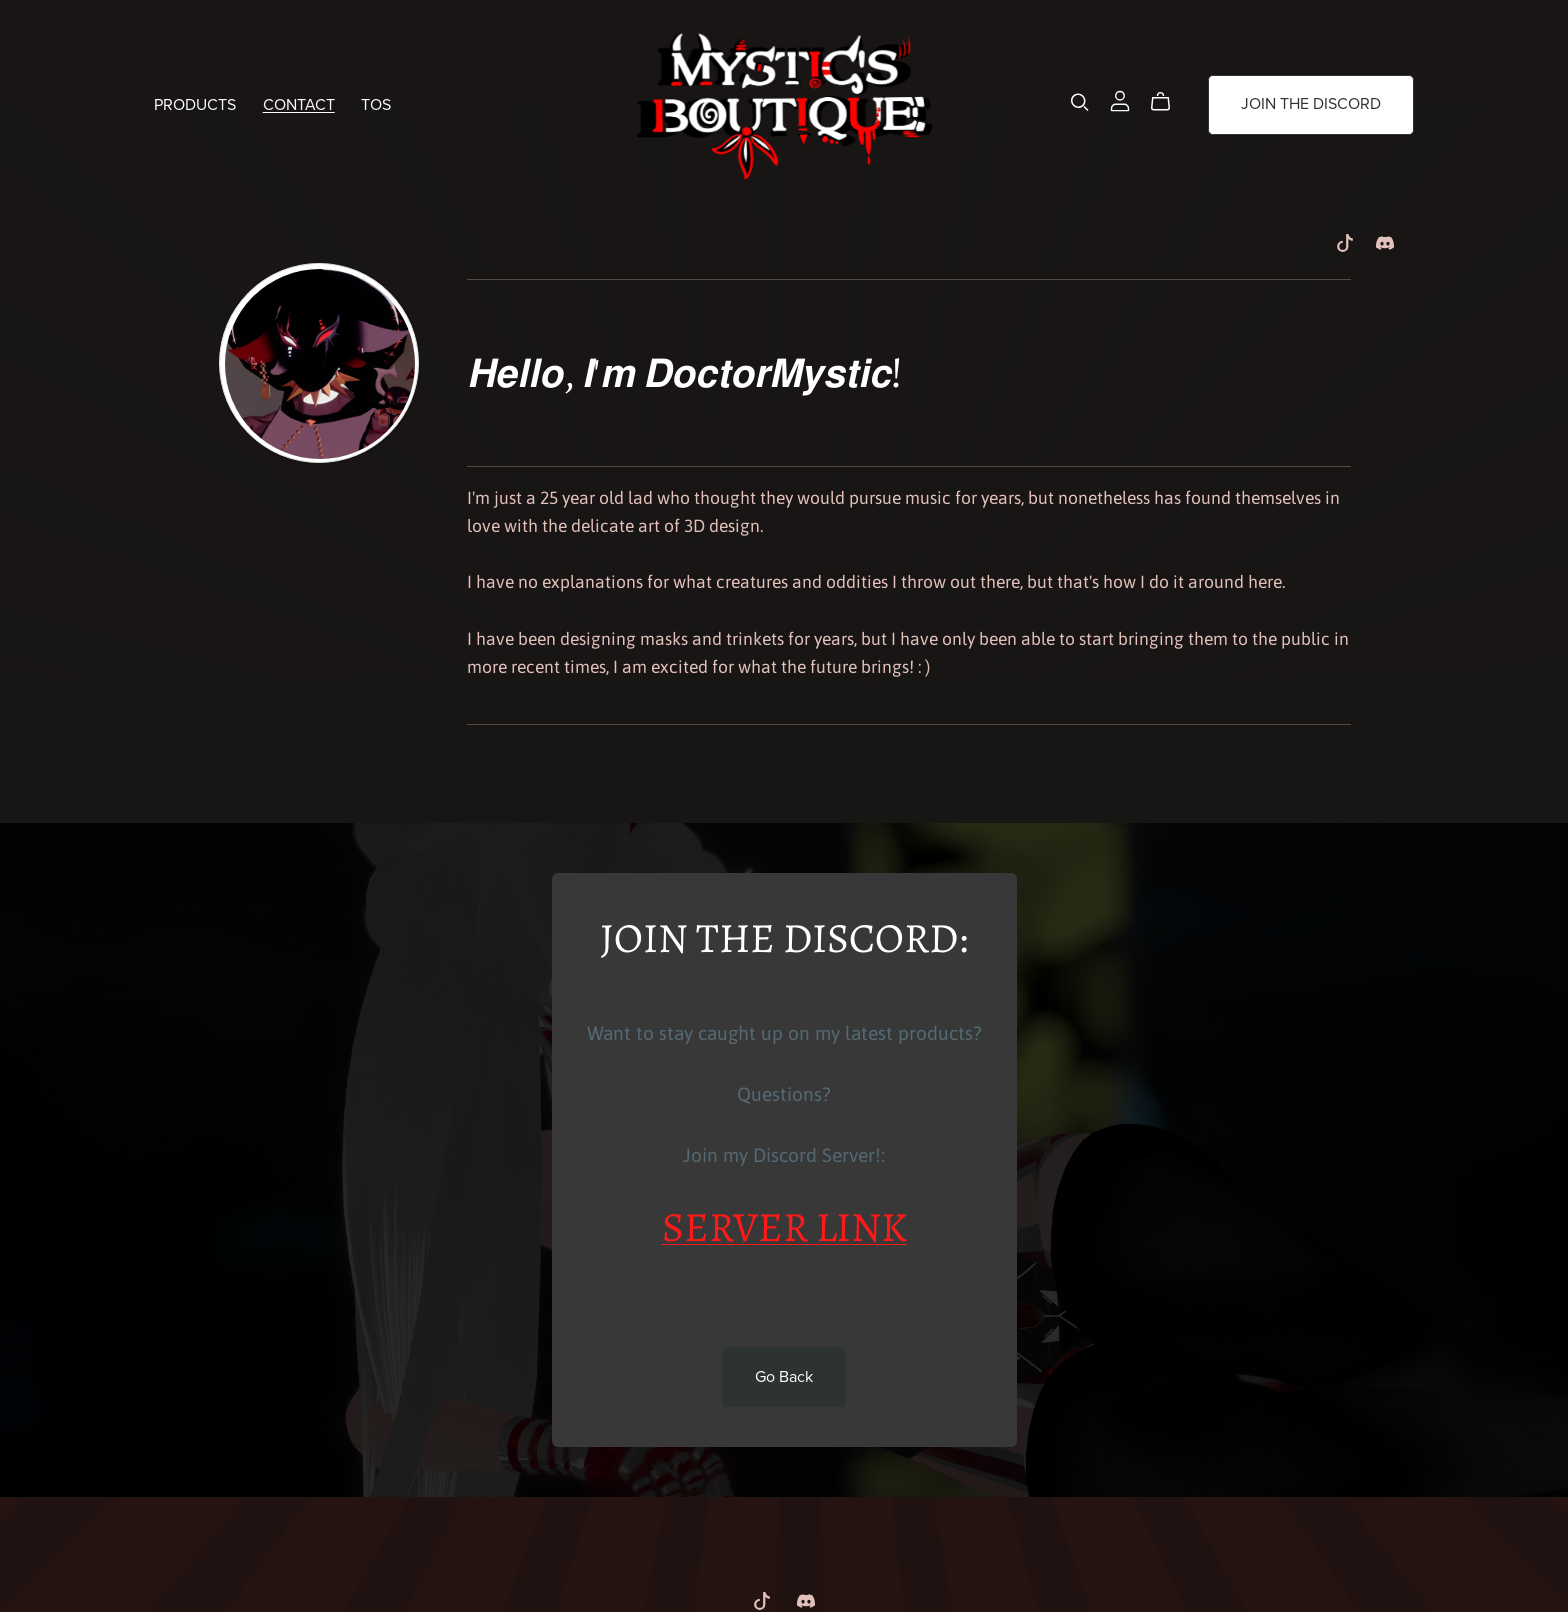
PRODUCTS (195, 104)
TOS (376, 104)
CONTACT (299, 104)
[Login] (1120, 98)
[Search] (1080, 101)
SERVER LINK (784, 1230)
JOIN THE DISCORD (1311, 104)
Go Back (784, 1377)
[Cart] (1168, 102)
